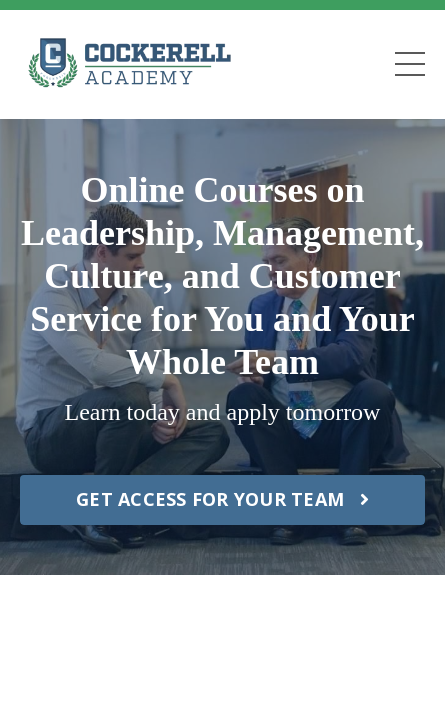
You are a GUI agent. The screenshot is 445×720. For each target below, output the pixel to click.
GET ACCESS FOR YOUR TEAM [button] (222, 499)
